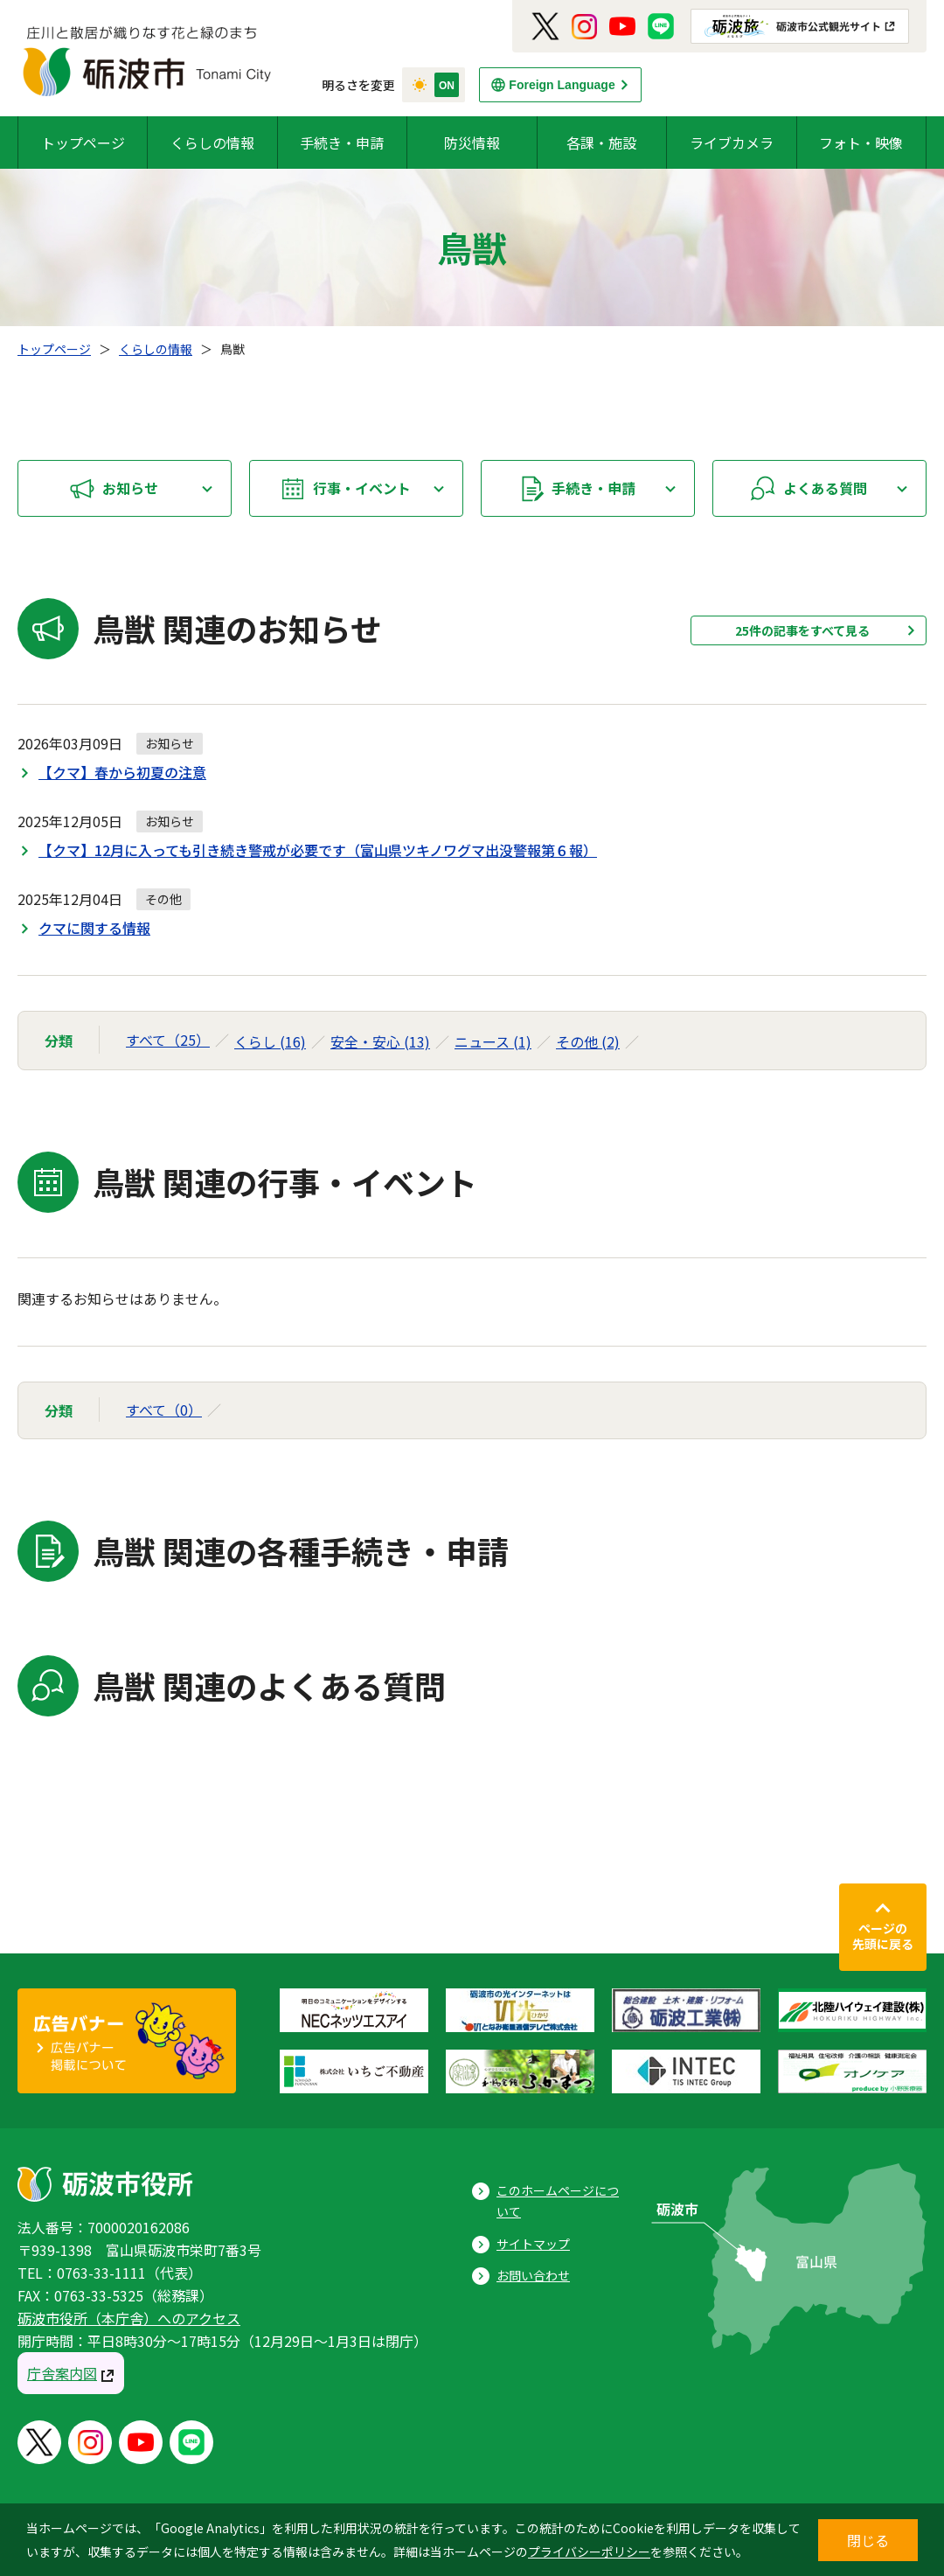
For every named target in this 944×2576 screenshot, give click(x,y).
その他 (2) (588, 1041)
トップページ (83, 142)
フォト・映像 (861, 142)
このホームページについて (557, 2201)
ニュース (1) (493, 1041)
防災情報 (472, 142)
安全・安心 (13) (380, 1041)
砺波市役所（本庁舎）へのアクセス (128, 2318)
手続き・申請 (342, 142)
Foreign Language (561, 85)
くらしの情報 (212, 142)
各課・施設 (601, 142)
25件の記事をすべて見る (802, 630)
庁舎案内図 (62, 2373)
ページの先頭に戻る (882, 1936)
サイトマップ (533, 2243)
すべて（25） (168, 1039)
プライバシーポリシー (589, 2551)
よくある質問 (825, 487)
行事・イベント (362, 487)
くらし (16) (270, 1041)
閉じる (868, 2540)
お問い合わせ (533, 2275)
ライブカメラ (732, 142)
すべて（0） (164, 1409)
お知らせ (130, 487)
